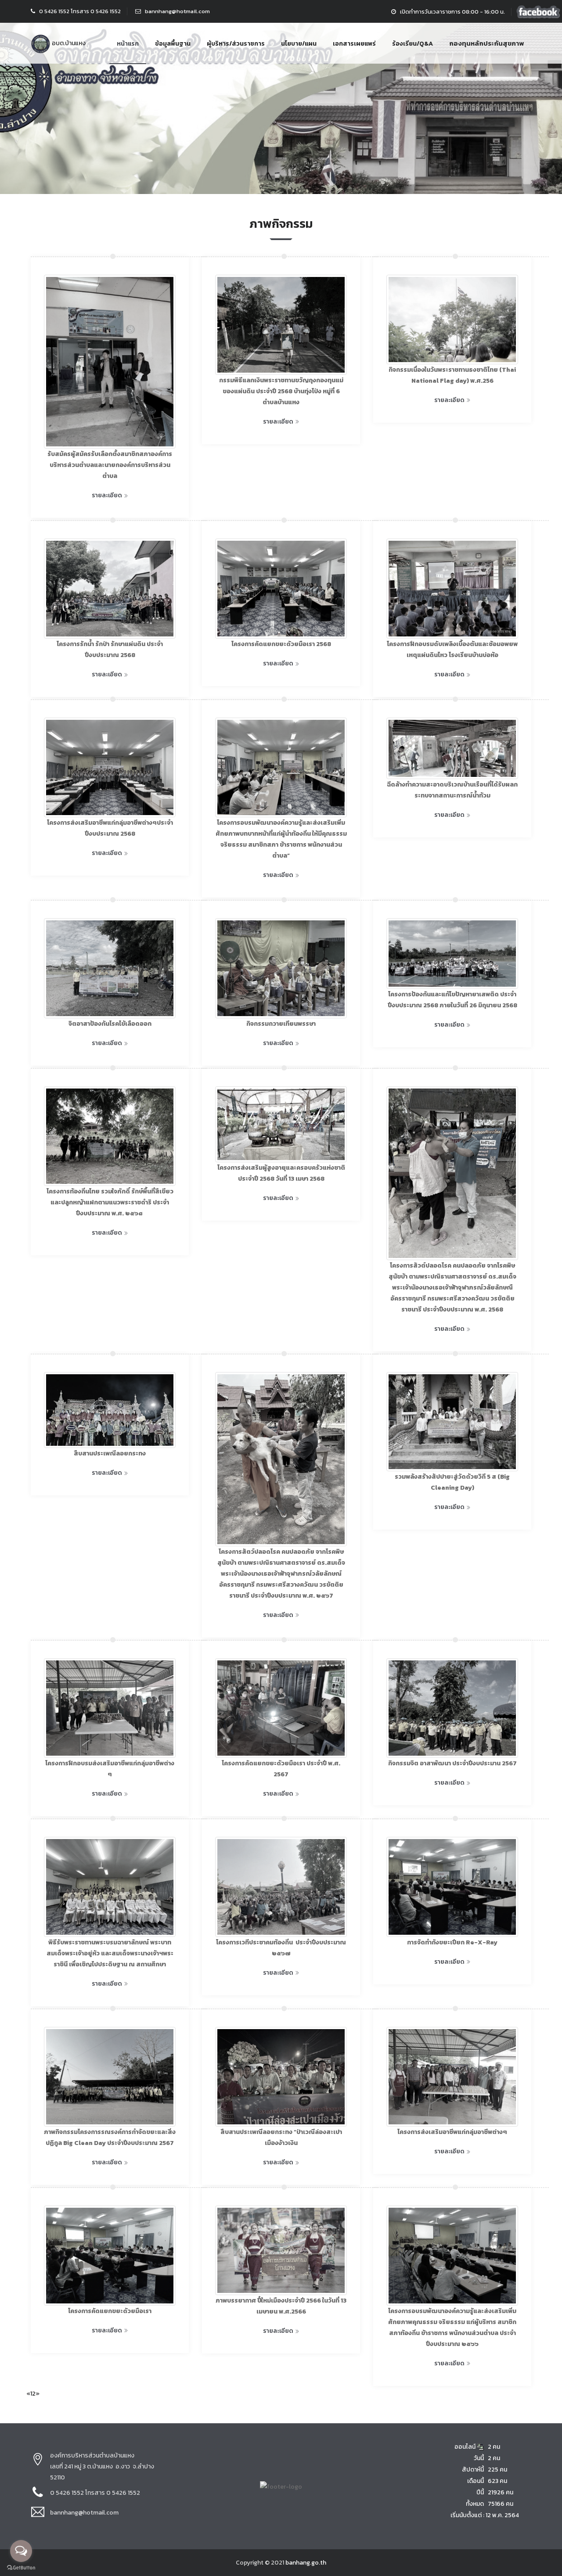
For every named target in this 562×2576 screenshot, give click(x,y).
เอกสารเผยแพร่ (354, 43)
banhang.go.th (305, 2562)
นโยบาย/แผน (299, 43)
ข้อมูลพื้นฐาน (173, 43)
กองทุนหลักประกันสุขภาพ (486, 43)
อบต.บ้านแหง (58, 43)
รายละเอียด (110, 495)
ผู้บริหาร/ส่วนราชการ (236, 43)
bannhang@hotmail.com (177, 11)
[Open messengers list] (21, 2551)
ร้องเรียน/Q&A (412, 43)
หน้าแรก (128, 43)
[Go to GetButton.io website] (21, 2567)
